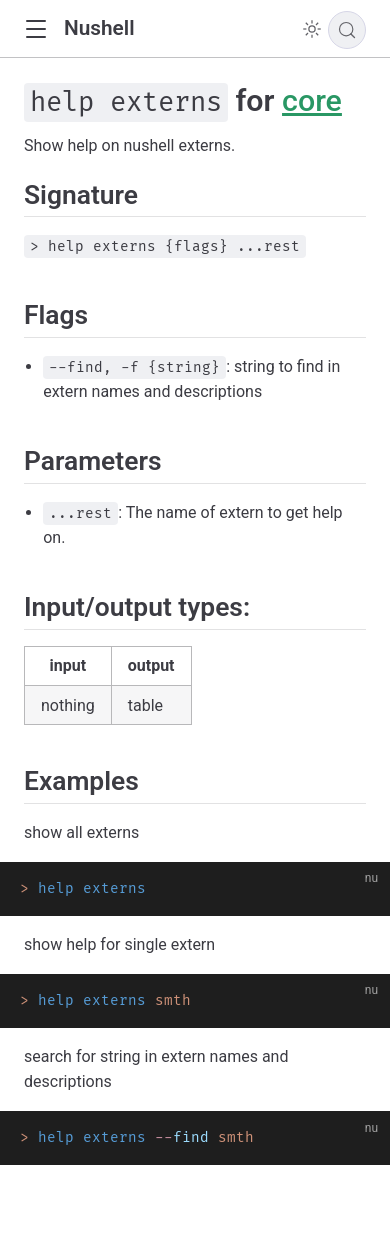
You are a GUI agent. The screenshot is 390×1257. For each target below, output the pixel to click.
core (312, 100)
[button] (35, 29)
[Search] (347, 30)
